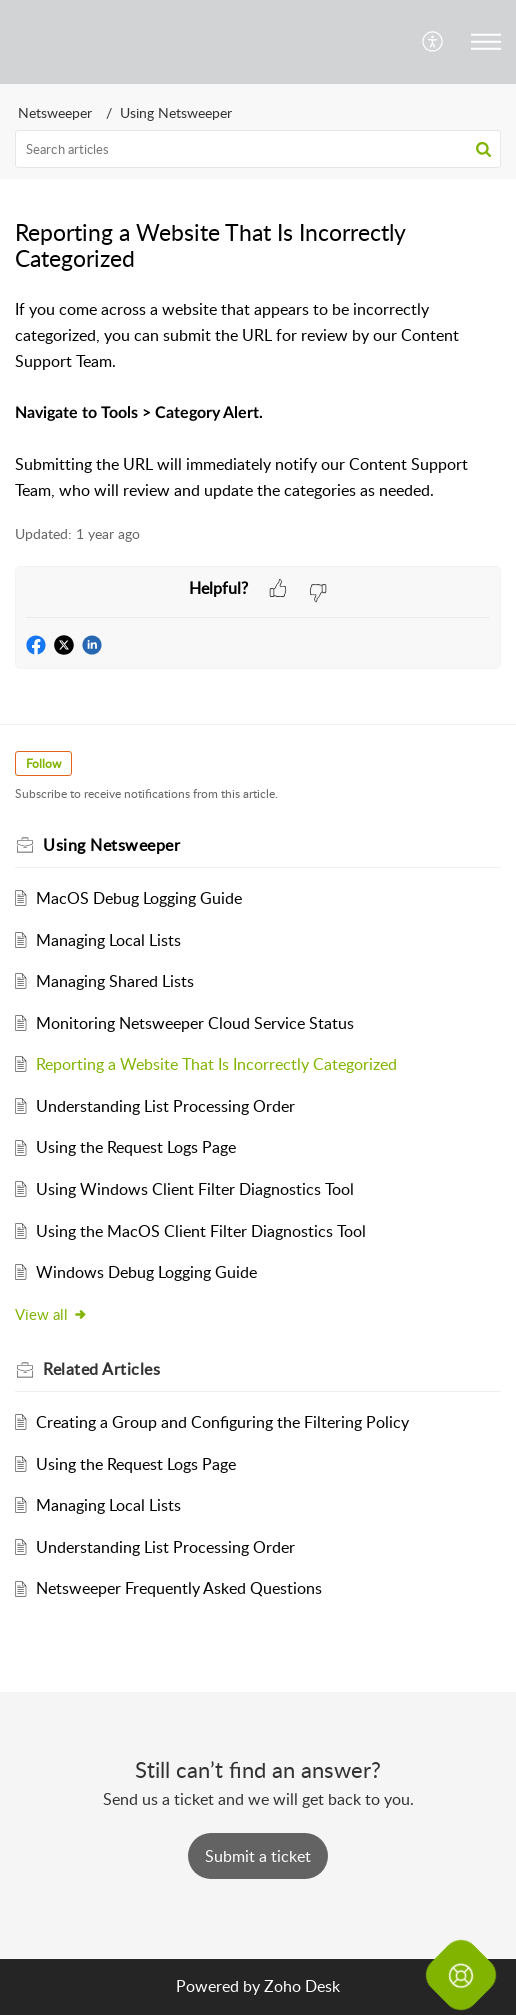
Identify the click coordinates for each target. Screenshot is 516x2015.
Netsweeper (55, 112)
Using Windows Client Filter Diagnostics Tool (195, 1189)
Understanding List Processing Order (165, 1106)
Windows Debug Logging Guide (146, 1272)
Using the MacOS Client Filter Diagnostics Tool (201, 1231)
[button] (433, 42)
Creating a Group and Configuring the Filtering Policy (222, 1422)
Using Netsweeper (176, 112)
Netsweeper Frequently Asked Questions (179, 1588)
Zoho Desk (302, 1986)
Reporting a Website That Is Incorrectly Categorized (216, 1064)
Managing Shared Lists (115, 981)
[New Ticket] (258, 1856)
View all (51, 1314)
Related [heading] (101, 1369)
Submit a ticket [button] (258, 1856)
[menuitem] (433, 42)
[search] (258, 149)
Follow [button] (43, 763)
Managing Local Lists (108, 940)
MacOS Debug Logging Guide (139, 898)
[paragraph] (258, 400)
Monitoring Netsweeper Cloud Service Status (195, 1023)
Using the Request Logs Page (136, 1147)
